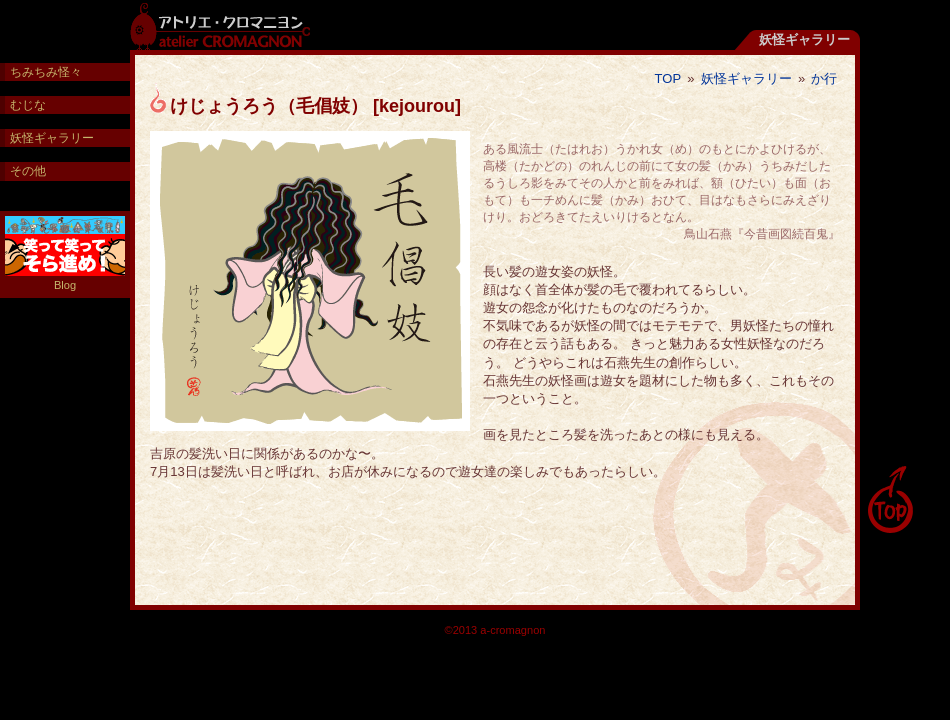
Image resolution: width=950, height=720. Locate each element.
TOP (668, 78)
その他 (28, 171)
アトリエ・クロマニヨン (220, 25)
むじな (28, 105)
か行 (824, 78)
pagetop (890, 500)
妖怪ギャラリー (746, 78)
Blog (65, 253)
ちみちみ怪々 (46, 72)
